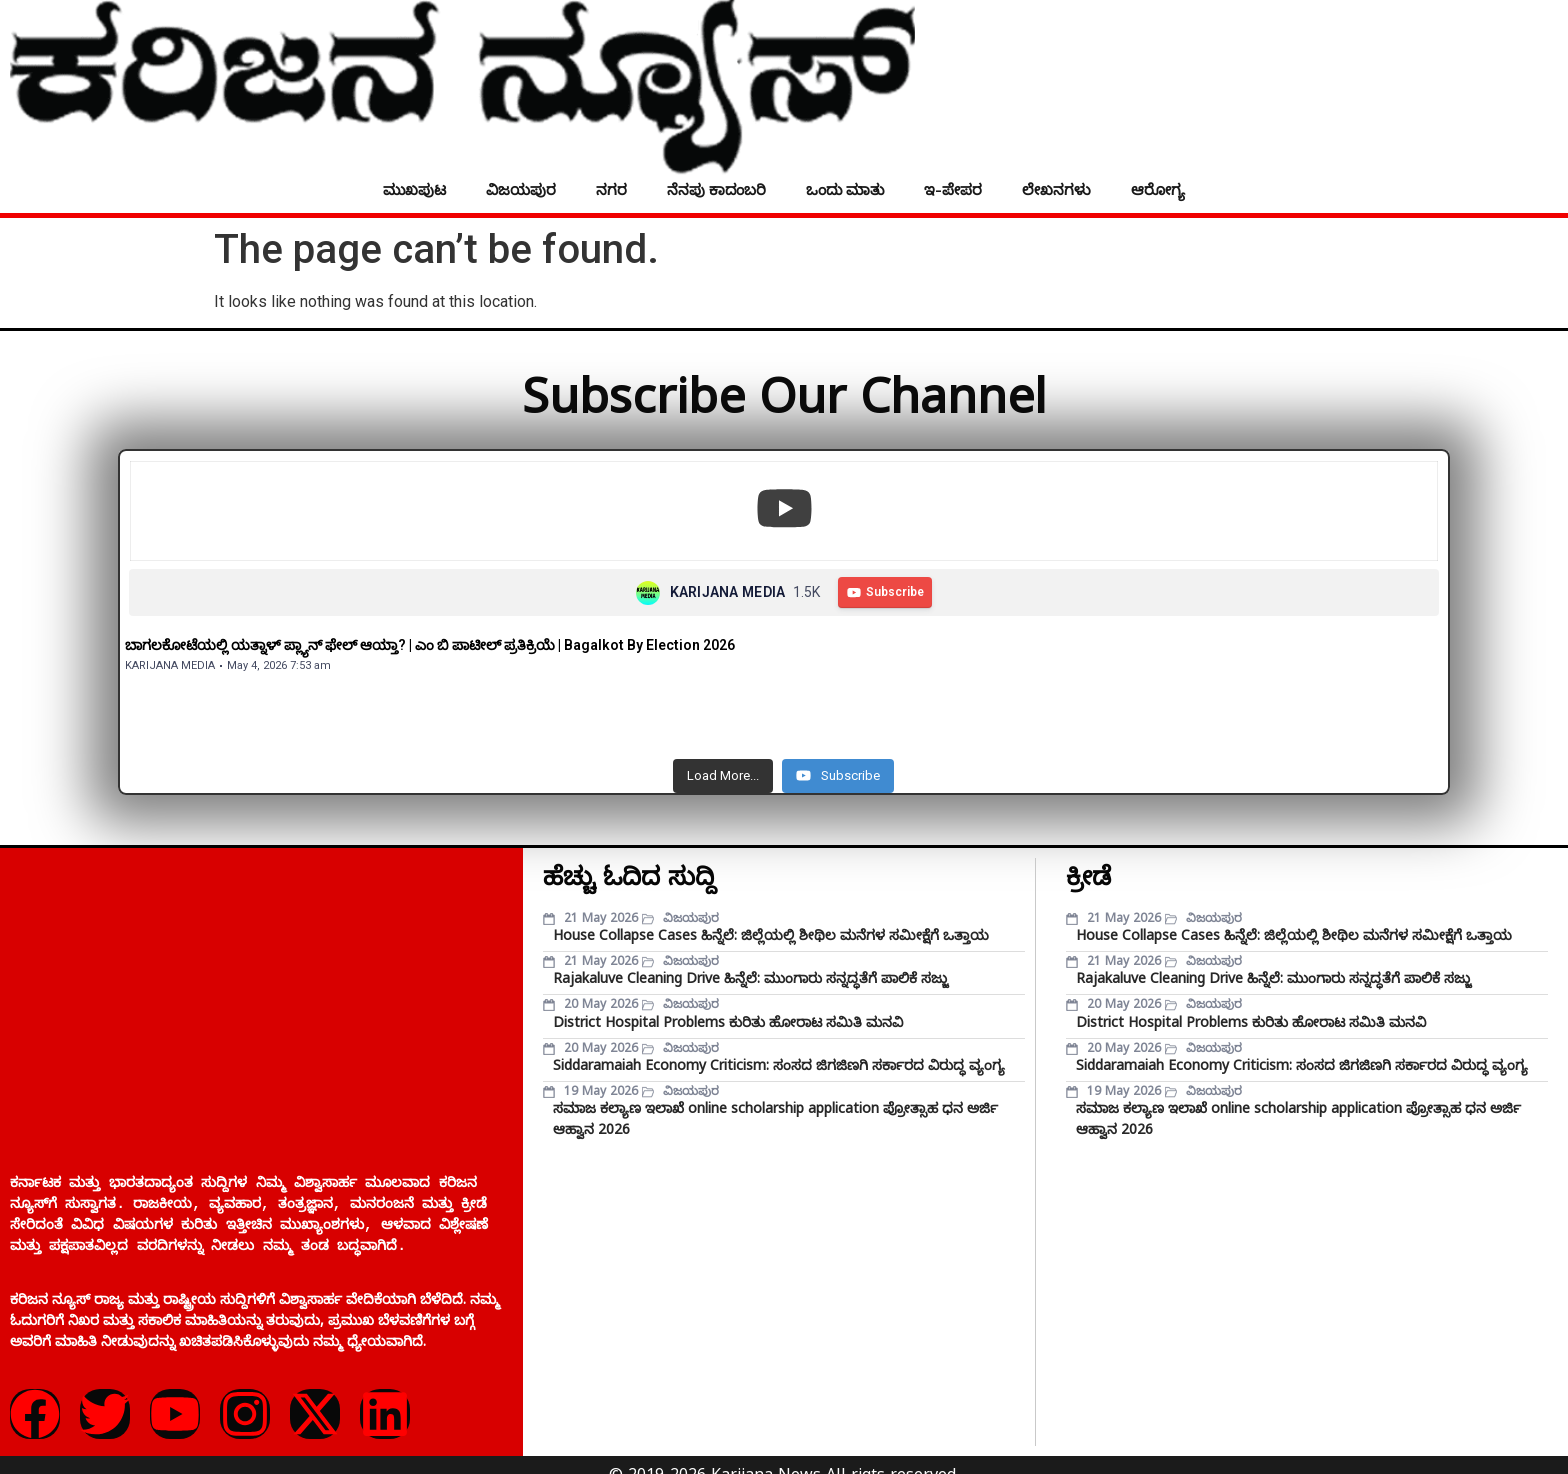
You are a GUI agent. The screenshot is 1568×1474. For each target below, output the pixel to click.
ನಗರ (611, 189)
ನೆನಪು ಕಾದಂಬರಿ (716, 189)
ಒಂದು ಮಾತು (845, 189)
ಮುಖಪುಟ (414, 189)
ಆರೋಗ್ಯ (1158, 189)
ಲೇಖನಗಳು (1056, 189)
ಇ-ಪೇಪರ (953, 189)
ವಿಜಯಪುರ (521, 189)
